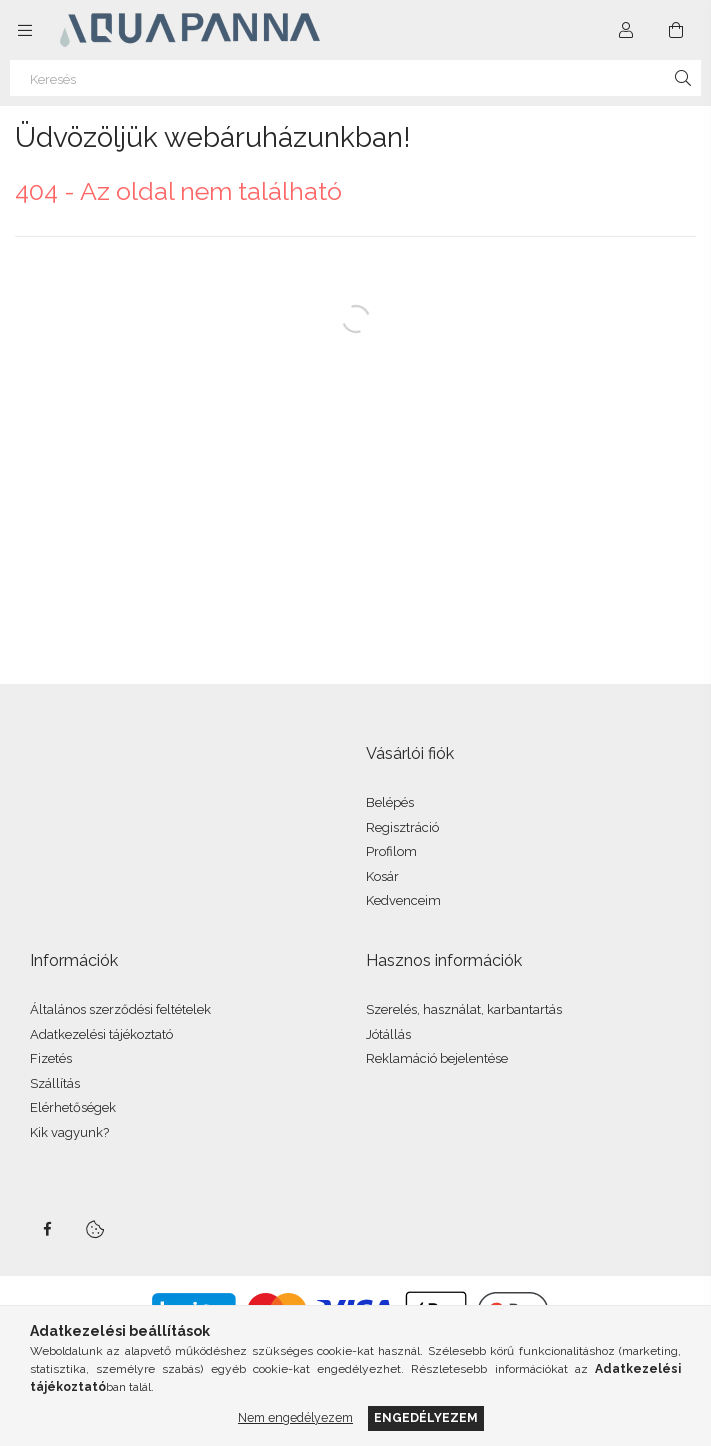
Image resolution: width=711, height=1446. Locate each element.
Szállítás (55, 1083)
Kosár (382, 876)
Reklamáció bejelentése (437, 1058)
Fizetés (51, 1058)
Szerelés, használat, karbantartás (464, 1009)
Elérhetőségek (73, 1107)
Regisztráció (402, 827)
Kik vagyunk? (69, 1132)
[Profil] (626, 30)
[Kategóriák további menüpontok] (25, 30)
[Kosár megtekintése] (676, 30)
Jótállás (388, 1034)
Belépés (390, 802)
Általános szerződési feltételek (120, 1009)
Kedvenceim (403, 900)
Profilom (391, 851)
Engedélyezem (426, 1417)
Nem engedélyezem (295, 1417)
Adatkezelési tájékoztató (101, 1034)
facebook (47, 1229)
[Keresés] (355, 78)
